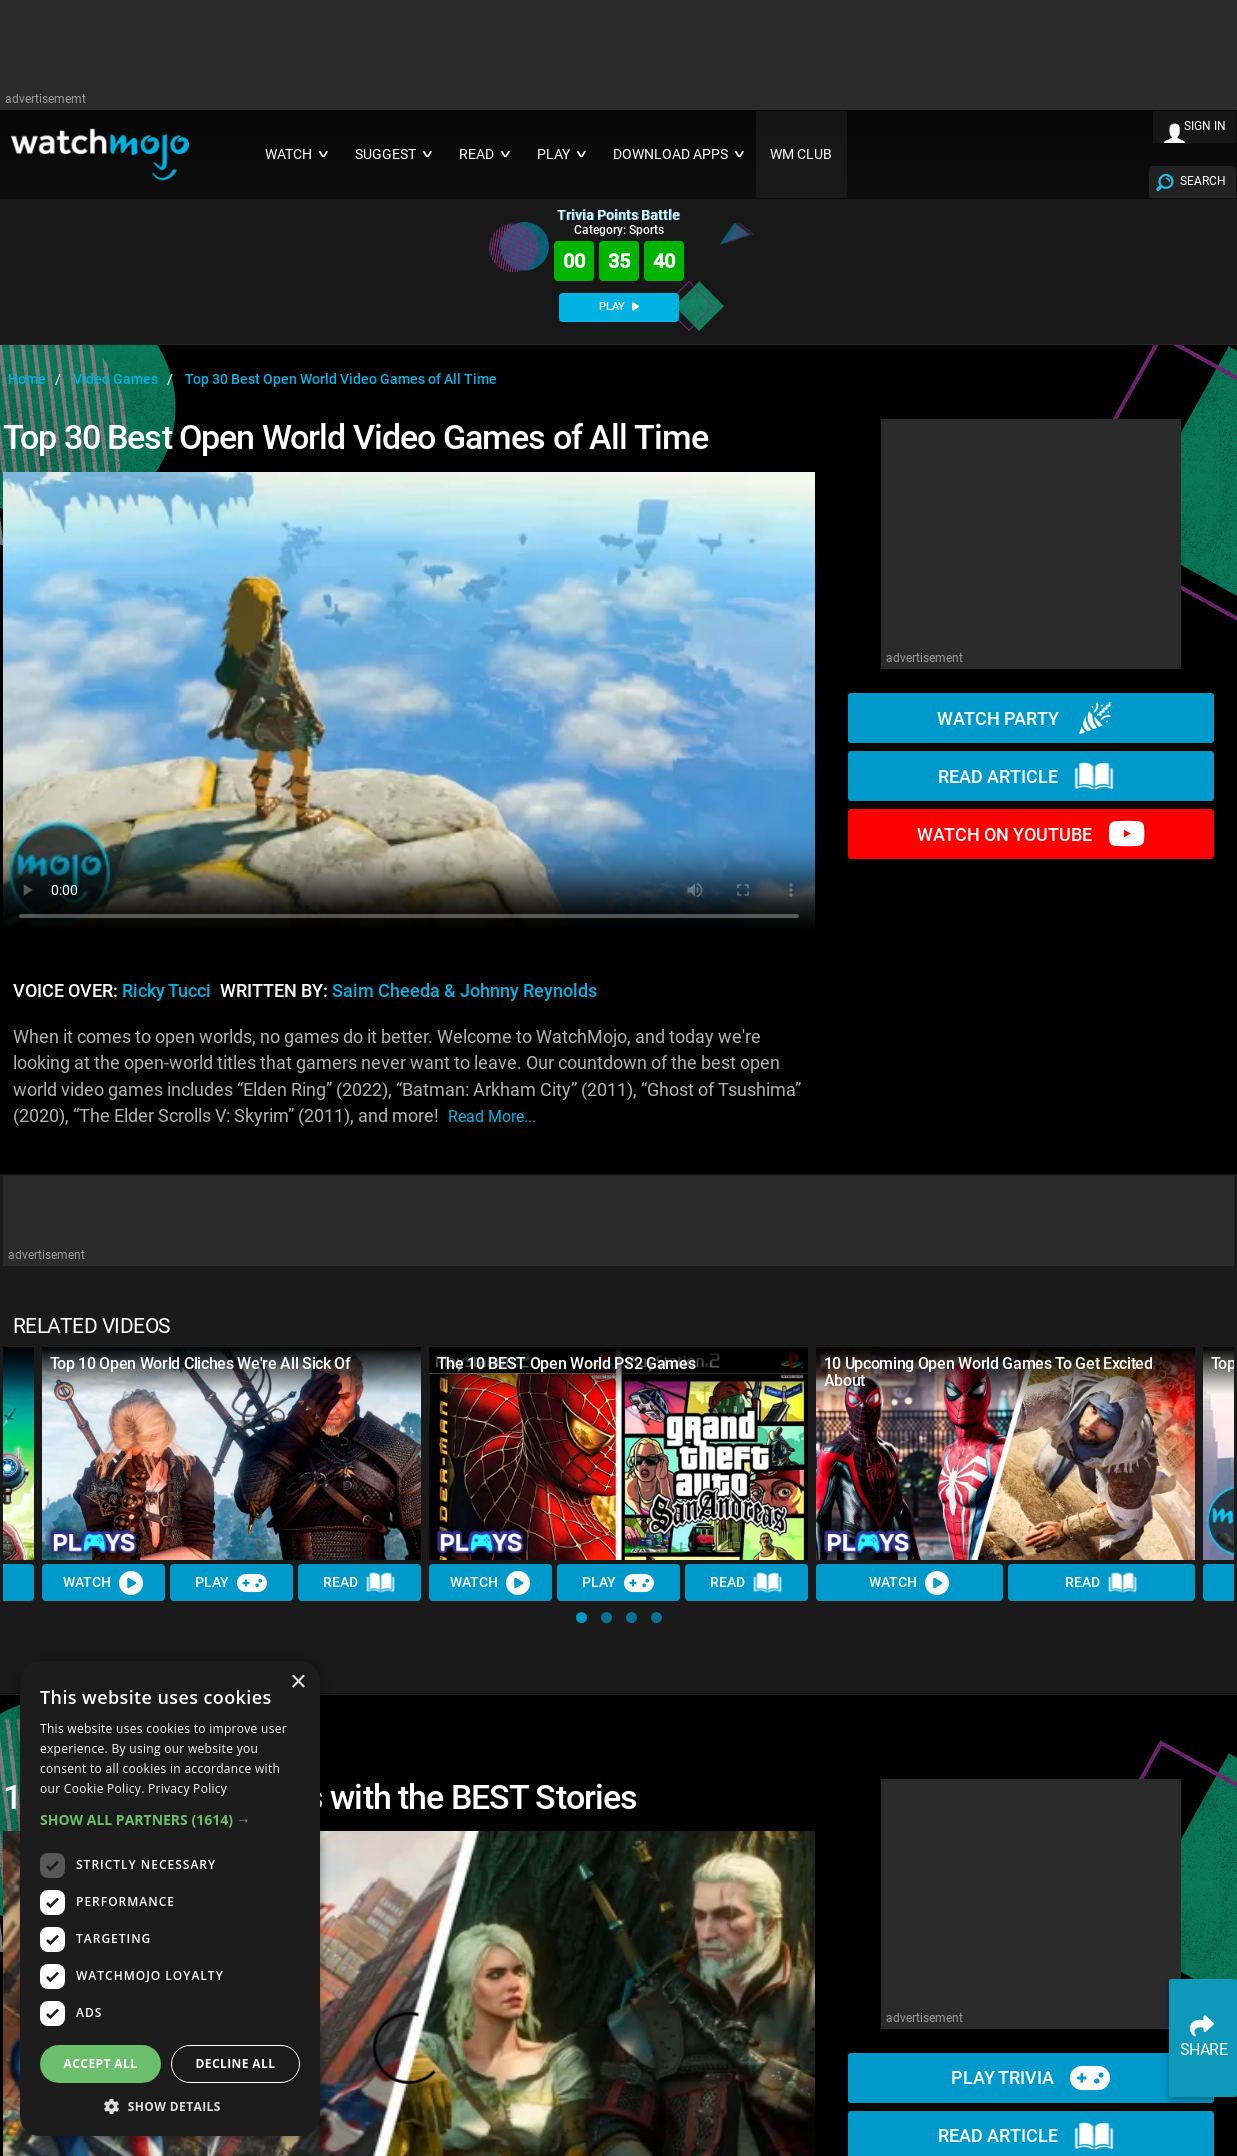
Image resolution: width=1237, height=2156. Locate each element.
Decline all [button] (236, 2063)
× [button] (297, 1682)
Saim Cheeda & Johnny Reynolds (464, 991)
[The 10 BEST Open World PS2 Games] (618, 1453)
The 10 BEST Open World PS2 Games (566, 1363)
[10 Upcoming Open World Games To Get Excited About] (1005, 1453)
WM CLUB (801, 154)
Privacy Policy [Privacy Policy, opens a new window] (187, 1788)
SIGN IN (1205, 126)
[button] (581, 1617)
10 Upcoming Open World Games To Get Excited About (988, 1372)
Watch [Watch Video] (104, 1583)
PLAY (619, 306)
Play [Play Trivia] (232, 1583)
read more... (492, 1116)
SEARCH (1203, 181)
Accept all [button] (101, 2063)
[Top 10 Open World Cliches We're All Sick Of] (231, 1453)
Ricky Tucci (166, 991)
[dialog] (170, 1898)
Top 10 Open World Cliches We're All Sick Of (200, 1363)
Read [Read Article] (360, 1583)
